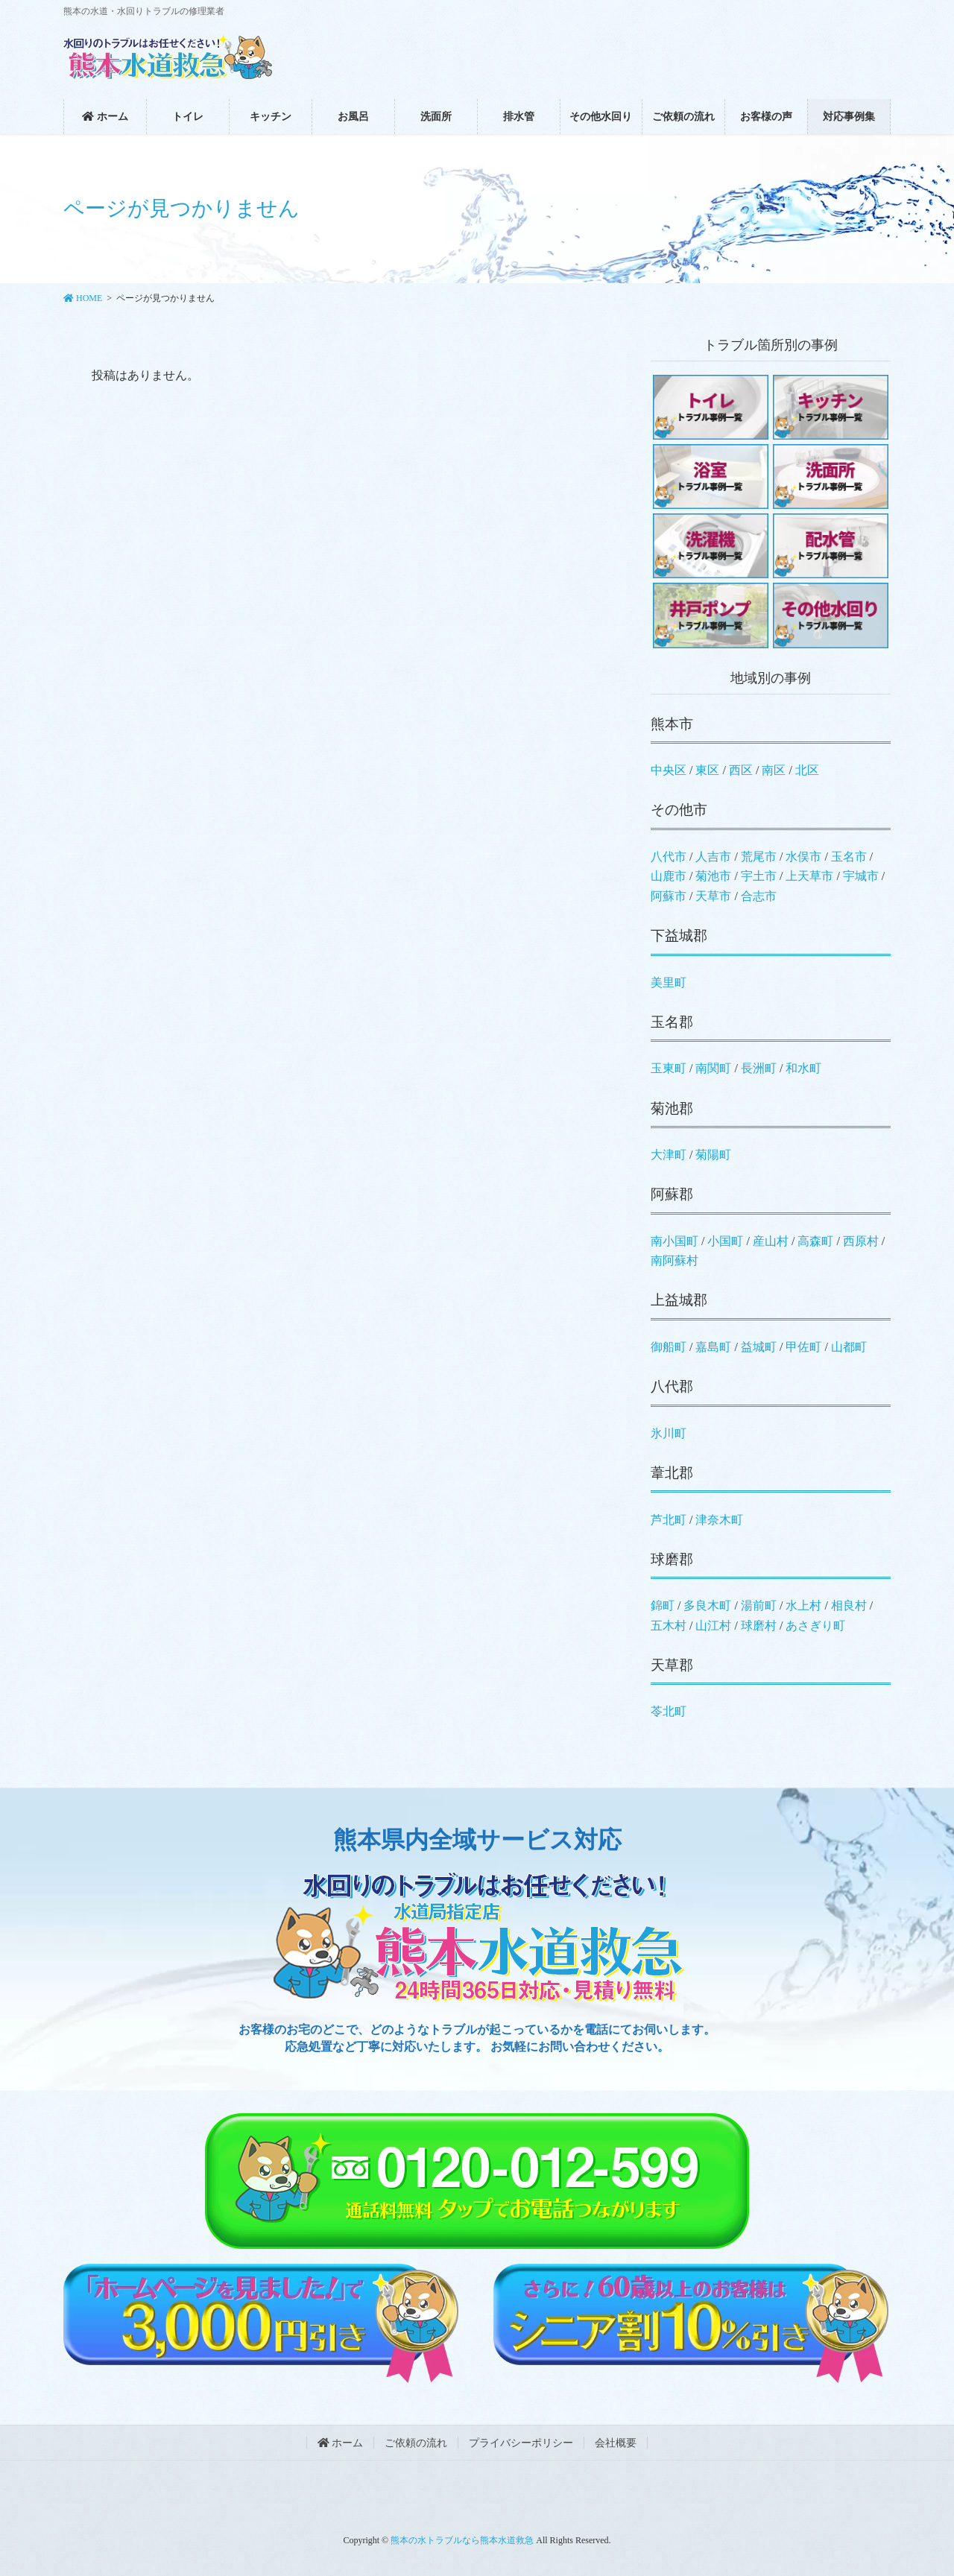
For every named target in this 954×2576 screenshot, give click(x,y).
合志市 (759, 896)
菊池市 (713, 876)
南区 (774, 770)
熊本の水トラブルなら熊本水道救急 (462, 2540)
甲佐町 (803, 1347)
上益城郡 (679, 1300)
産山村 (771, 1241)
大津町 (668, 1154)
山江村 (713, 1625)
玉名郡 (672, 1022)
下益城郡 (679, 935)
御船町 (668, 1347)
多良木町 (707, 1605)
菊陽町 (713, 1154)
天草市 (713, 896)
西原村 (861, 1241)
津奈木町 (719, 1519)
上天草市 (809, 876)
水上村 (803, 1605)
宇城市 (861, 876)
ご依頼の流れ (416, 2443)
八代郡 (672, 1386)
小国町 (725, 1241)
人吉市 (713, 856)
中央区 (668, 770)
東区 (707, 770)
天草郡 (672, 1665)
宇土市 (759, 876)
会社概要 (615, 2443)
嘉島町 (713, 1347)
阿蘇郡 (672, 1194)
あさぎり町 (815, 1625)
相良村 (849, 1605)
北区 (807, 770)
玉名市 (849, 856)
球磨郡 (672, 1559)
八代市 (668, 856)
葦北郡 (672, 1473)
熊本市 (672, 724)
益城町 (759, 1347)
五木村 (668, 1625)
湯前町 (759, 1605)
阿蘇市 (668, 896)
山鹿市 (668, 876)
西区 (741, 770)
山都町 (849, 1347)
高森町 (815, 1241)
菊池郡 (672, 1108)
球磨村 (759, 1625)
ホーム (341, 2443)
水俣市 (803, 856)
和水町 (803, 1068)
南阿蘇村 (674, 1260)
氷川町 (668, 1433)
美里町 (668, 982)
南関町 (713, 1068)
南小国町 (674, 1241)
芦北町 (668, 1519)
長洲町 (759, 1068)
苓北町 (668, 1711)
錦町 (663, 1605)
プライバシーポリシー (521, 2443)
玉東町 (668, 1068)
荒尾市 (759, 856)
